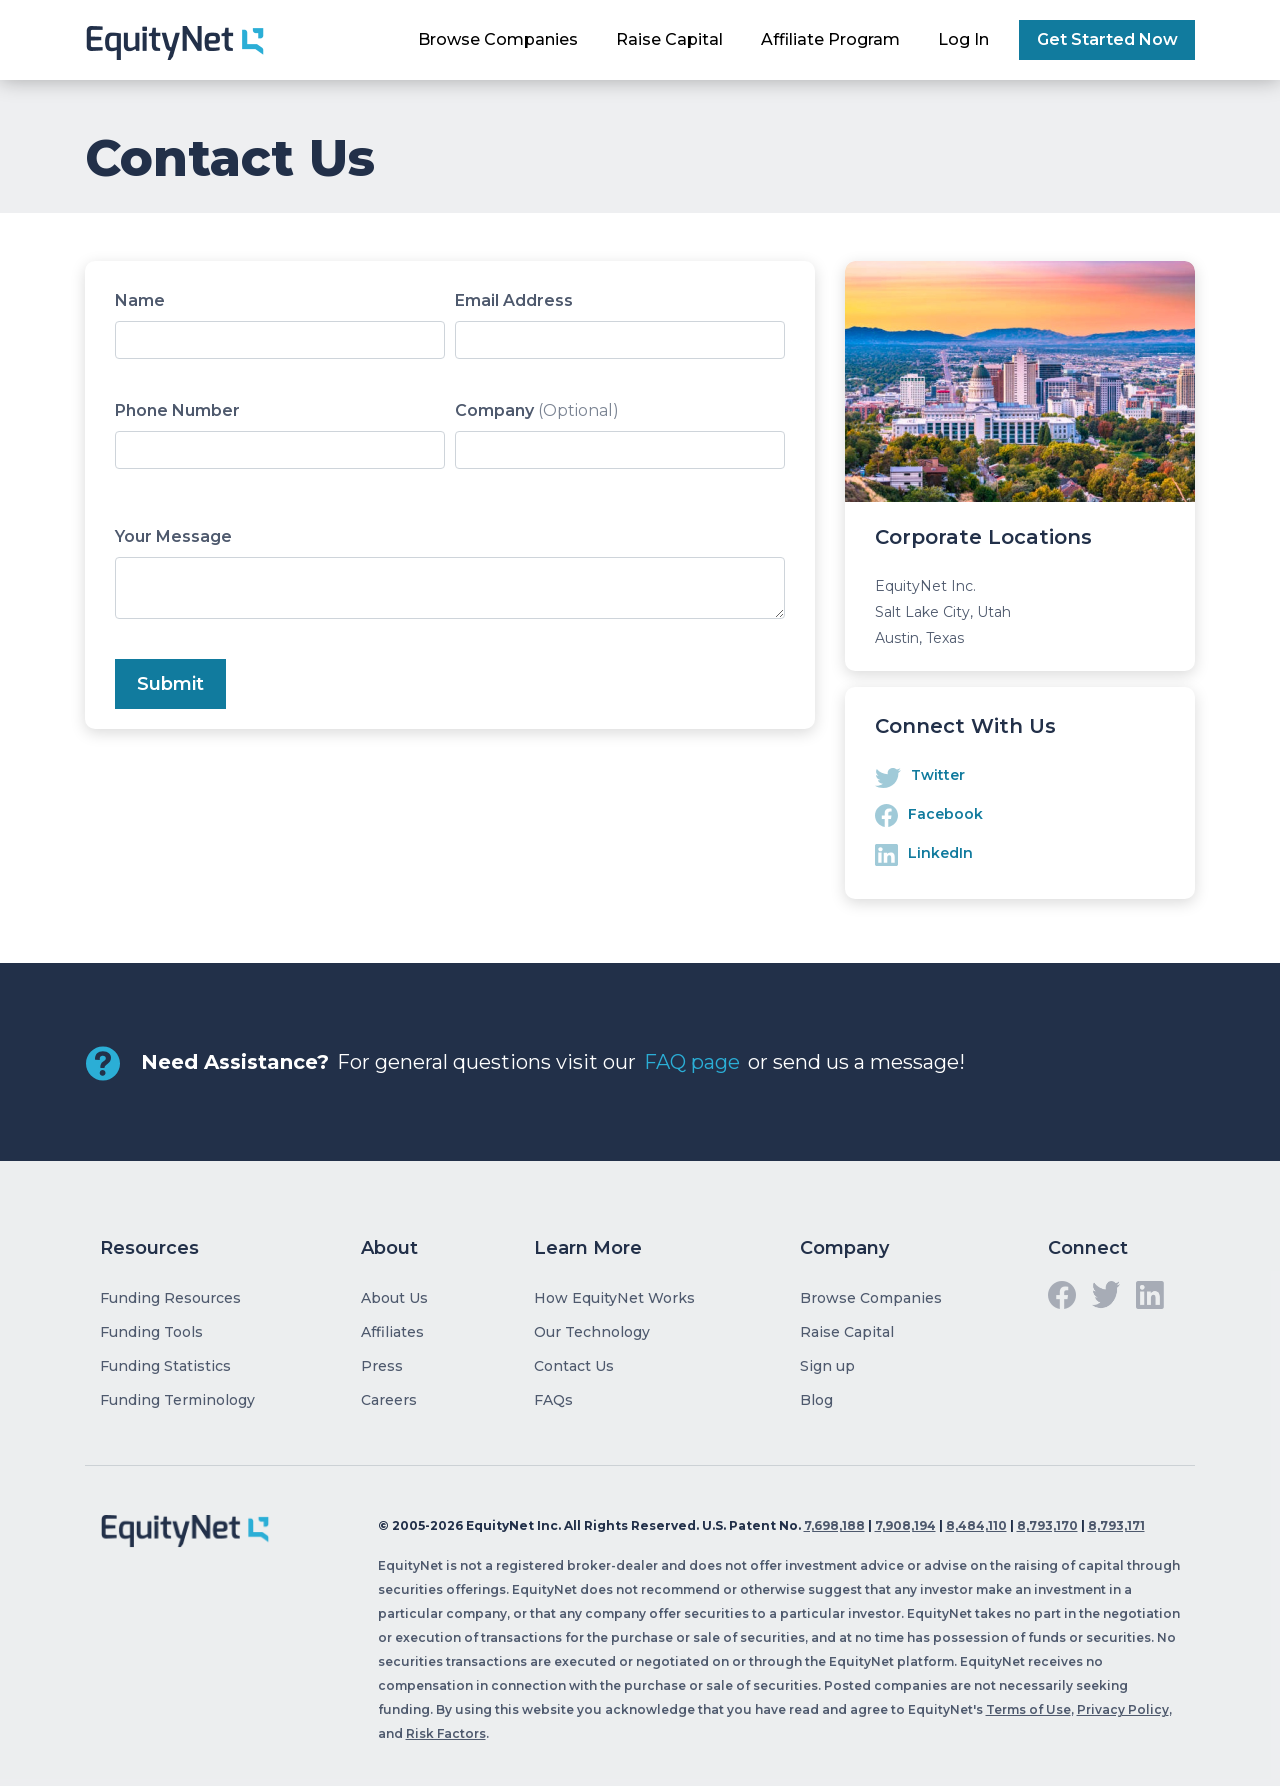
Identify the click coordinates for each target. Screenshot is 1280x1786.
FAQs (553, 1400)
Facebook (945, 814)
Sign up (827, 1366)
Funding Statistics (165, 1366)
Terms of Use (1028, 1709)
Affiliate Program (830, 39)
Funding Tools (151, 1332)
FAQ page (692, 1062)
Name (140, 300)
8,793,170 (1047, 1525)
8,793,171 (1116, 1525)
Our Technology (592, 1332)
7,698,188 (834, 1525)
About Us (394, 1298)
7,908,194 (905, 1525)
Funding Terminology (177, 1400)
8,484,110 (976, 1525)
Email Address (514, 300)
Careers (389, 1400)
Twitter (938, 775)
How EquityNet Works (614, 1298)
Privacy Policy (1123, 1709)
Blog (816, 1400)
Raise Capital (669, 39)
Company (537, 410)
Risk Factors (446, 1733)
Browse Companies (498, 39)
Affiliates (392, 1332)
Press (382, 1366)
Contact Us (574, 1366)
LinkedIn (940, 853)
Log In (963, 39)
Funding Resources (170, 1298)
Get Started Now (1107, 39)
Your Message (173, 536)
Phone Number (177, 410)
